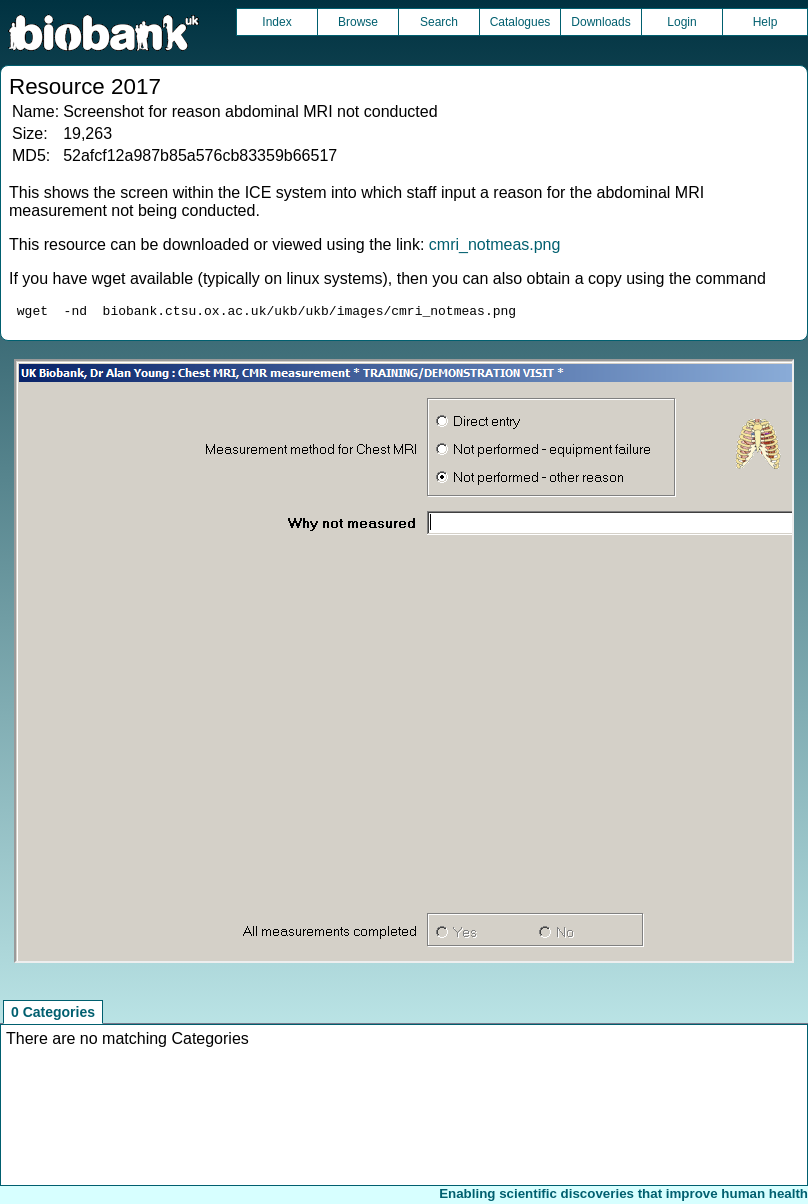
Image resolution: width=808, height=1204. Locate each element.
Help (765, 22)
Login (681, 22)
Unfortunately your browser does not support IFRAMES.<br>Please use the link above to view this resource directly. (404, 664)
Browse (358, 22)
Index (276, 22)
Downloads (600, 22)
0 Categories (53, 1015)
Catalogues (520, 22)
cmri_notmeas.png (495, 244)
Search (439, 22)
